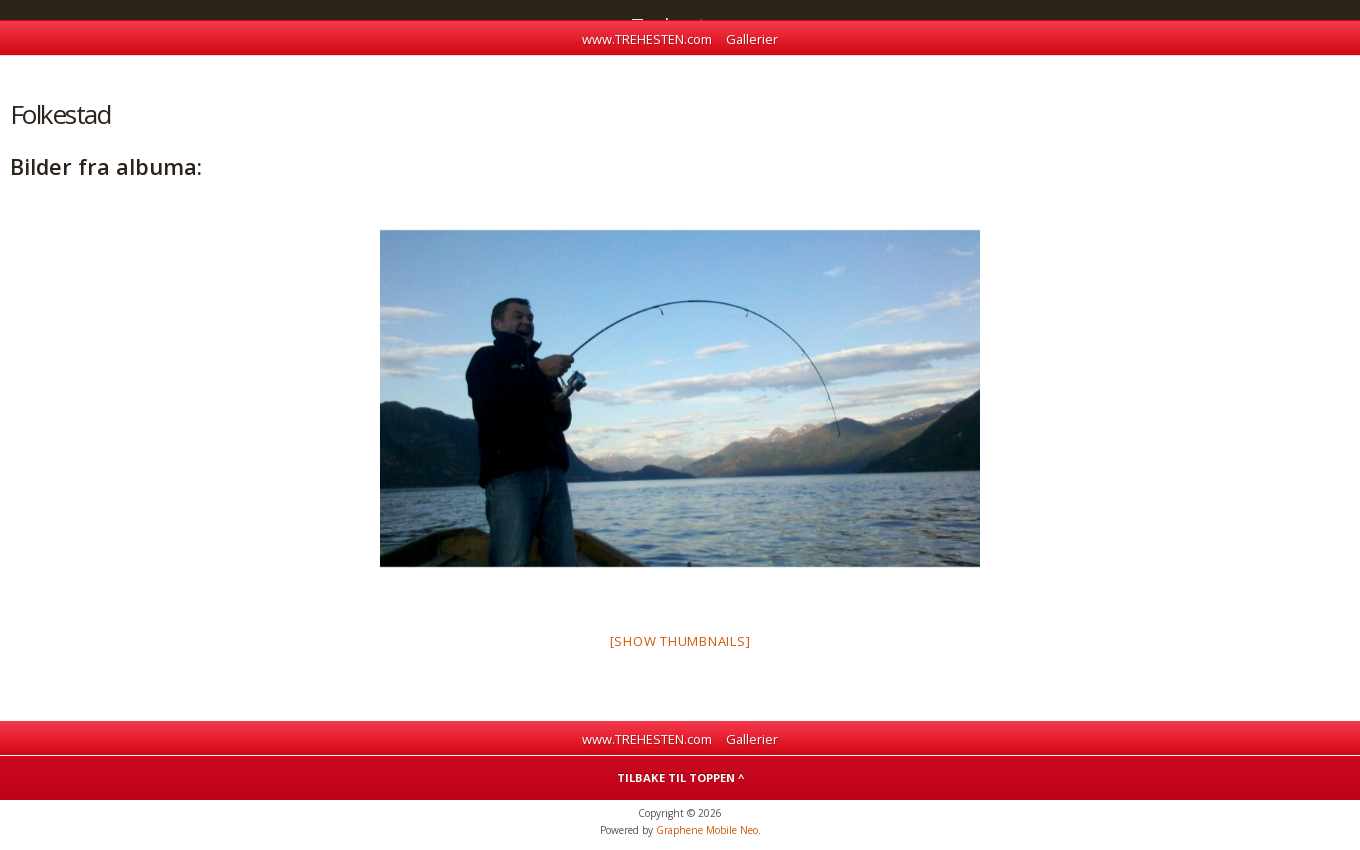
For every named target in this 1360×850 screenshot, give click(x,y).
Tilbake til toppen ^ (680, 777)
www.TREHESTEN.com (647, 39)
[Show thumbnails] (680, 641)
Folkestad (60, 114)
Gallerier (752, 39)
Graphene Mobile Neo (707, 830)
